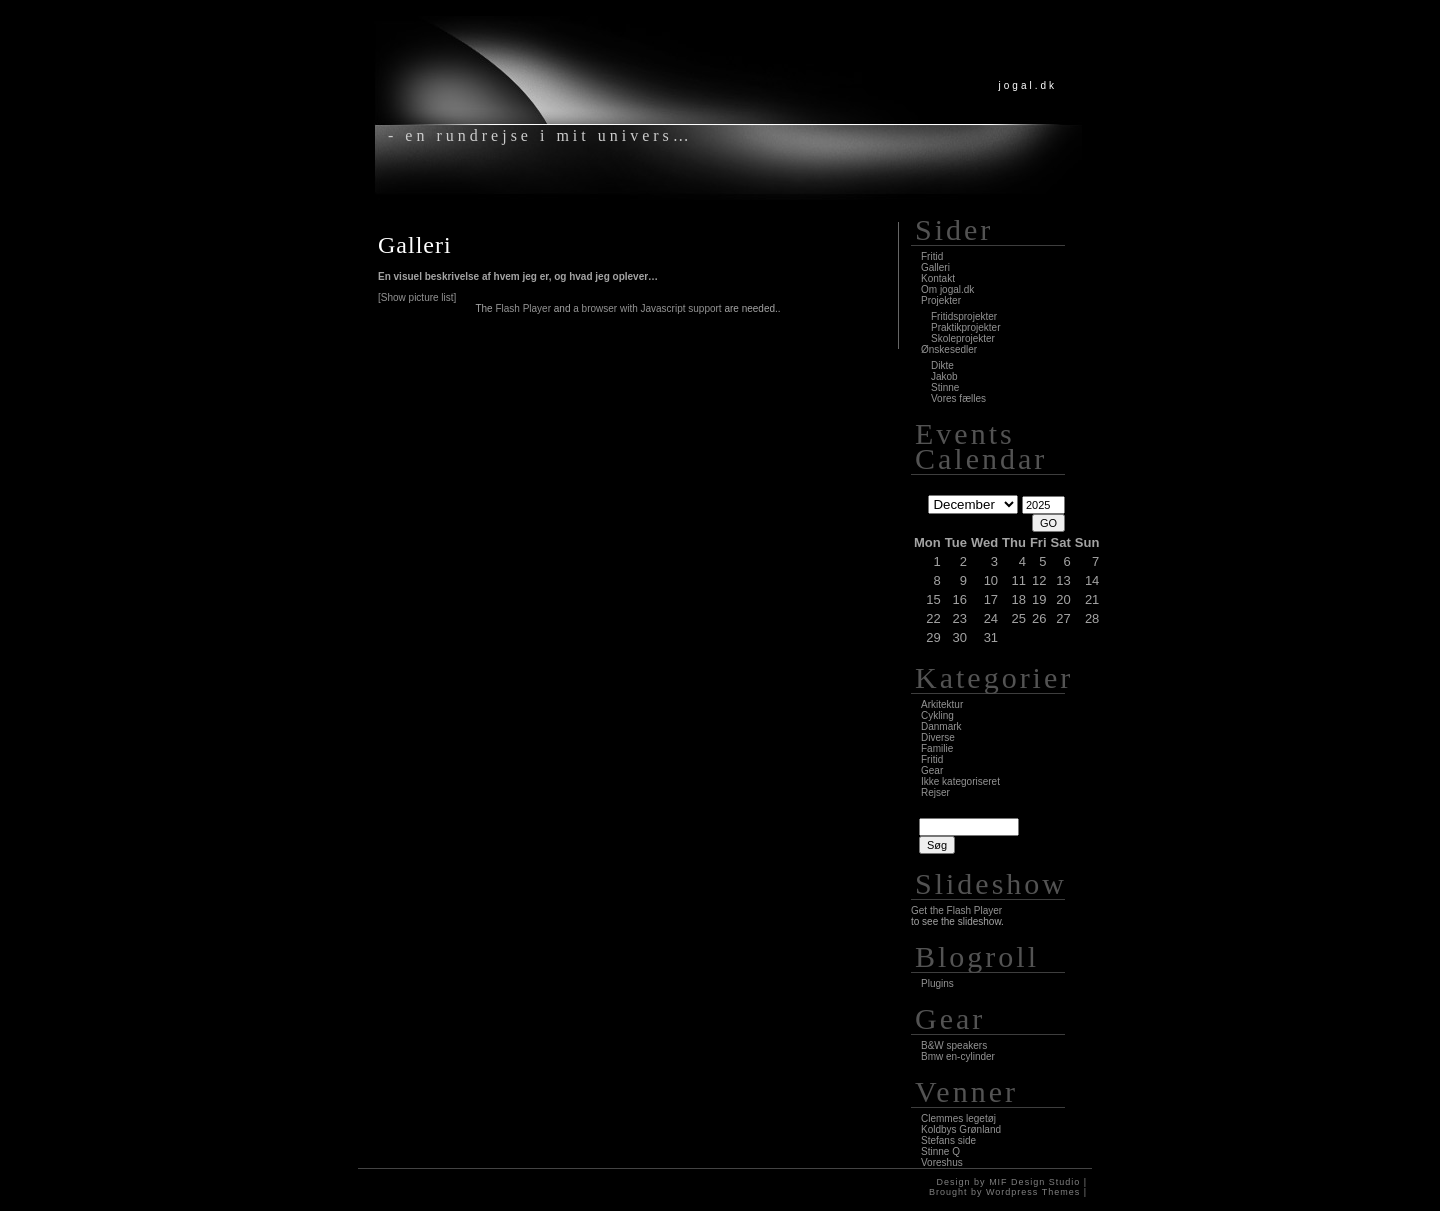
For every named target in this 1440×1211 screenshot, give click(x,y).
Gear (932, 770)
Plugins (937, 983)
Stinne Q (940, 1151)
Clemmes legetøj (958, 1118)
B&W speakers (954, 1045)
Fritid (932, 256)
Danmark (941, 726)
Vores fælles (958, 398)
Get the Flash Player (956, 910)
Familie (937, 748)
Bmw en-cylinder (958, 1056)
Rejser (935, 792)
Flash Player (523, 308)
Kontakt (938, 278)
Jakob (944, 376)
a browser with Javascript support (647, 308)
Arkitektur (942, 704)
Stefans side (948, 1140)
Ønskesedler (949, 349)
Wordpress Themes (1033, 1192)
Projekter (941, 300)
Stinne (945, 387)
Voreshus (942, 1162)
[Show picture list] (417, 297)
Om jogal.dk (947, 289)
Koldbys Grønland (961, 1129)
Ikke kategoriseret (960, 781)
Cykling (937, 715)
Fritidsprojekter (964, 316)
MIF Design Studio (1034, 1182)
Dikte (942, 365)
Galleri (415, 245)
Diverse (938, 737)
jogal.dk (1028, 85)
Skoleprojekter (963, 338)
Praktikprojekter (965, 327)
